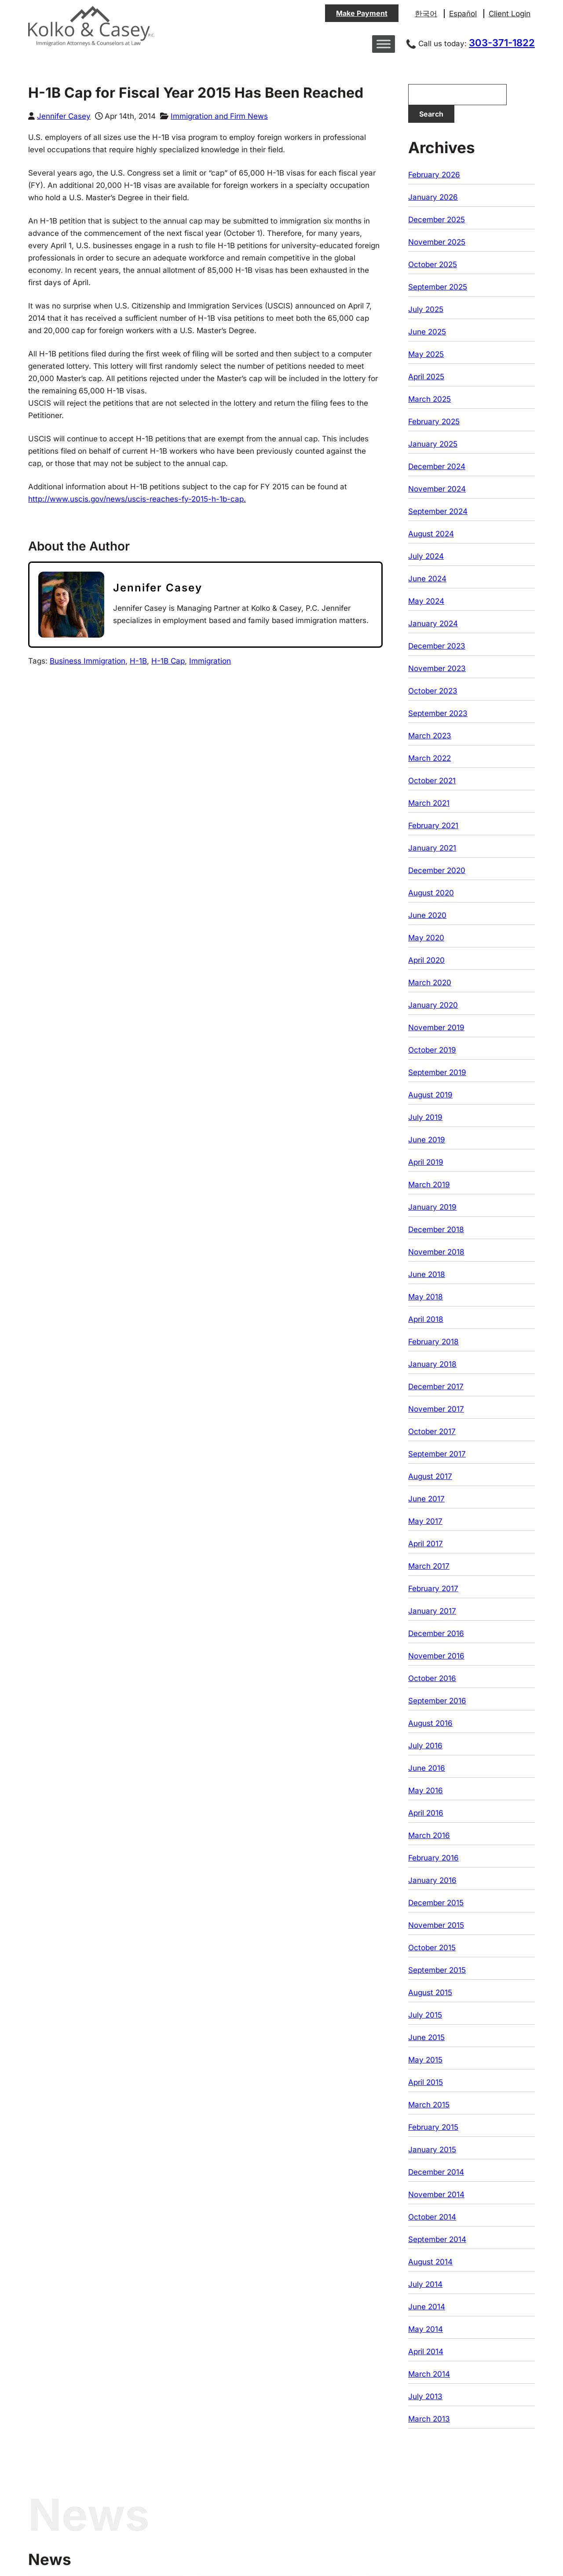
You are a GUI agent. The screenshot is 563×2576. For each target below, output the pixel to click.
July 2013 (425, 2396)
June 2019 (426, 1139)
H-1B (138, 661)
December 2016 (436, 1633)
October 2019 (432, 1050)
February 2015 (433, 2127)
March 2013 (429, 2419)
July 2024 (426, 556)
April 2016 (425, 1813)
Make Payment (362, 13)
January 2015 (432, 2149)
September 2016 (437, 1700)
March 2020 (429, 982)
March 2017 (429, 1566)
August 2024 (431, 533)
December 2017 (436, 1386)
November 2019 (436, 1027)
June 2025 (427, 331)
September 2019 (437, 1072)
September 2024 (438, 511)
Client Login (509, 13)
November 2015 (436, 1925)
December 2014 (436, 2172)
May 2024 (426, 601)
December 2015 (436, 1902)
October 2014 (432, 2217)
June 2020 (427, 915)
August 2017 (430, 1476)
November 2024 (437, 488)
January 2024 (433, 623)
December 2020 (436, 870)
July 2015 (425, 2015)
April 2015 (425, 2082)
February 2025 (434, 421)
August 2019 (430, 1094)
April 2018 (425, 1319)
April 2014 (425, 2351)
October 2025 (432, 264)
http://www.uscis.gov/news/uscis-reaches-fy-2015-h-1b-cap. (137, 499)
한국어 (426, 13)
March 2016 (429, 1835)
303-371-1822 (502, 42)
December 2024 (436, 466)
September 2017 (437, 1453)
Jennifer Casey (64, 116)
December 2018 (436, 1229)
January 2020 (433, 1005)
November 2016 (436, 1655)
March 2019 (429, 1184)
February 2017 (433, 1588)
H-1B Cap (168, 661)
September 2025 (437, 287)
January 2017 (432, 1611)
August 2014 (430, 2261)
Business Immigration (87, 661)
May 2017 (425, 1521)
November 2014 (436, 2194)
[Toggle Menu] (384, 44)
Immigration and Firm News (219, 116)
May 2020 (426, 937)
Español (463, 13)
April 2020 (426, 960)
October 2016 (432, 1678)
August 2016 (430, 1723)
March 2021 (429, 803)
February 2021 (433, 825)
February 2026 (434, 174)
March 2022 (429, 758)
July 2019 (425, 1117)
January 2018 (432, 1364)
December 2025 (436, 219)
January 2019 (432, 1207)
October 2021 (432, 780)
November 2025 (436, 242)
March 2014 (429, 2374)
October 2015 (432, 1947)
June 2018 (426, 1274)
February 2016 (433, 1857)
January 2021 (432, 848)
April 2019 (425, 1162)
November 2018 (436, 1252)
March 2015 (429, 2104)
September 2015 (437, 1970)
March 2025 (429, 399)
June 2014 (426, 2306)
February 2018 (433, 1341)
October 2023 (432, 690)
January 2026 (433, 197)
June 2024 (427, 578)
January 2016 (432, 1880)
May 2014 (425, 2329)
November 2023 (437, 668)
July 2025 (425, 309)
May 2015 (425, 2059)
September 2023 (438, 713)
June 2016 (426, 1768)
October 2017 (432, 1431)
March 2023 (429, 735)
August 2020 (431, 892)
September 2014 (437, 2239)
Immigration (210, 661)
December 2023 (436, 646)
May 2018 (425, 1296)
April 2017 (425, 1543)
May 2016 (425, 1790)
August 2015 (430, 1992)
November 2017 (436, 1409)
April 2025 (426, 376)
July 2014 (425, 2284)
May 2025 (426, 354)
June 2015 (426, 2037)
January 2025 (432, 444)
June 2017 (426, 1498)
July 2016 (425, 1745)
